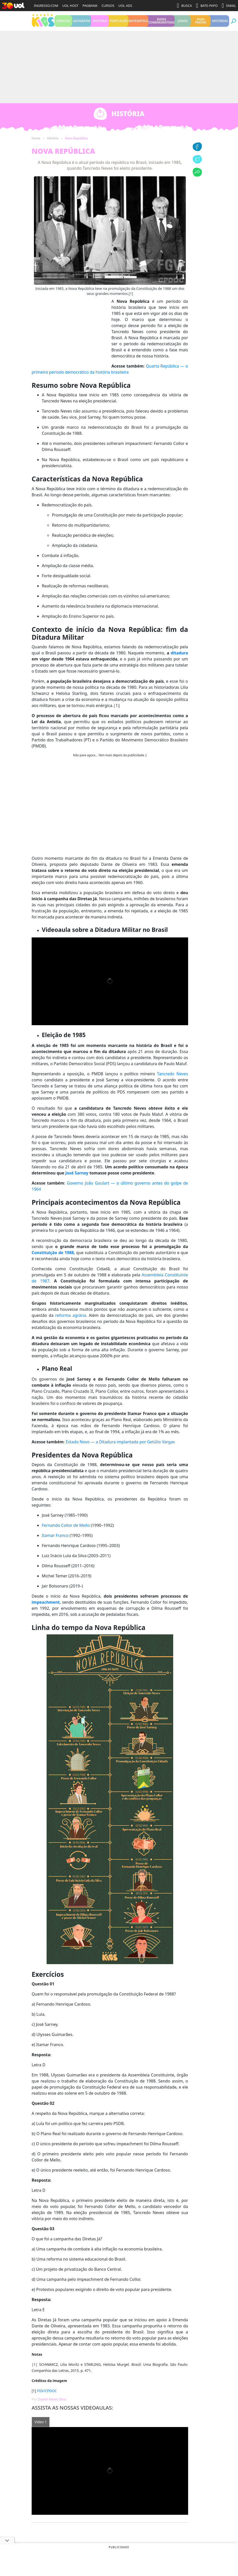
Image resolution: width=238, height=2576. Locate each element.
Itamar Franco (55, 1538)
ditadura (179, 656)
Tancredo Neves (172, 1077)
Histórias (220, 22)
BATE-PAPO (207, 5)
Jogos (183, 22)
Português (118, 22)
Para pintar (201, 22)
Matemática (138, 22)
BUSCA (184, 5)
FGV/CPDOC (47, 2393)
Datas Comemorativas (161, 22)
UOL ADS (125, 5)
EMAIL (229, 5)
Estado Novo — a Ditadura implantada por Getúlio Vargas (120, 1445)
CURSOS (108, 5)
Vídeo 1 (40, 2424)
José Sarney (76, 1176)
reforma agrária (70, 1318)
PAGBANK (90, 5)
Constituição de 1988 (53, 1255)
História (100, 22)
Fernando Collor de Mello (66, 1528)
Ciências (63, 22)
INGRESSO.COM (46, 5)
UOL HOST (70, 5)
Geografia (81, 22)
